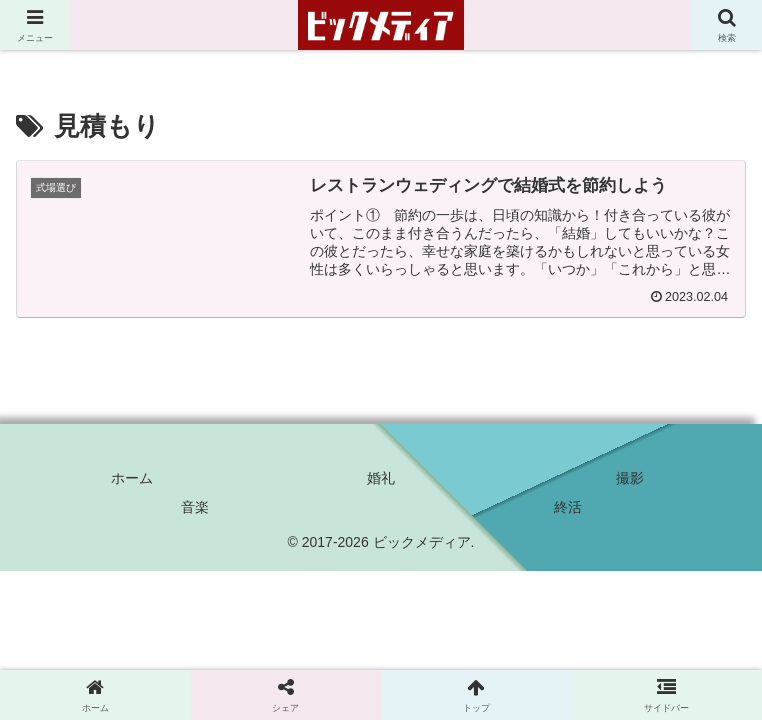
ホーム (132, 478)
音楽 (195, 507)
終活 (568, 507)
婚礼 (381, 478)
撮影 (630, 478)
